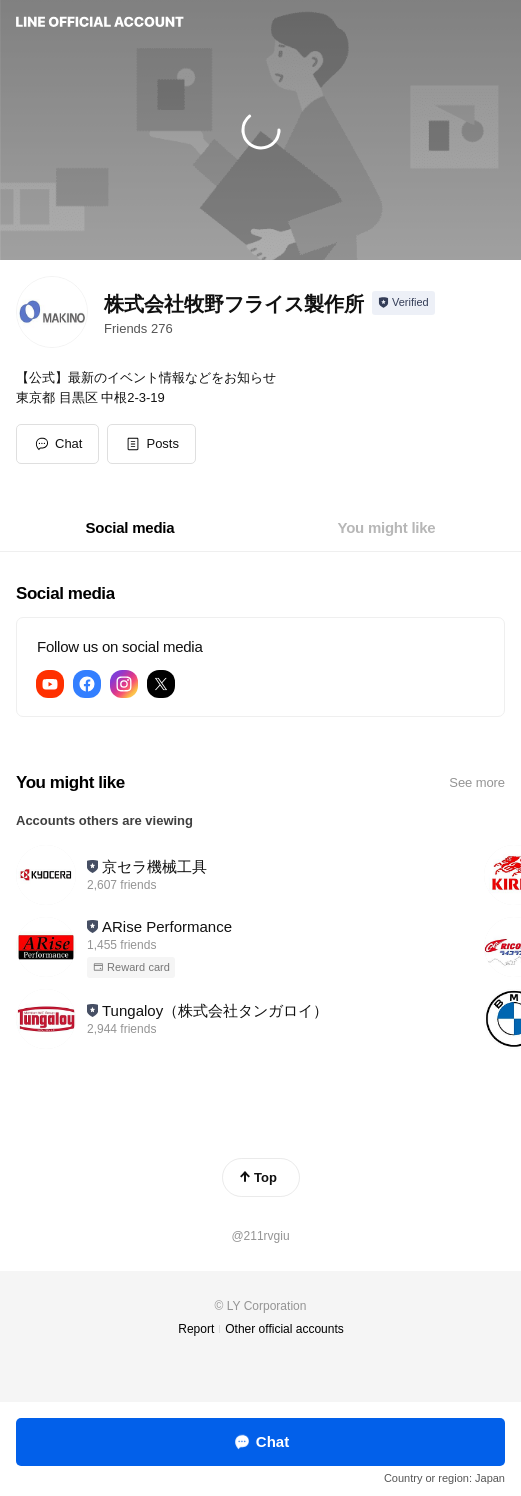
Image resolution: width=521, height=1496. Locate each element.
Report (196, 1329)
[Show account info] (403, 303)
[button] (151, 444)
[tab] (130, 528)
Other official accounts (284, 1329)
